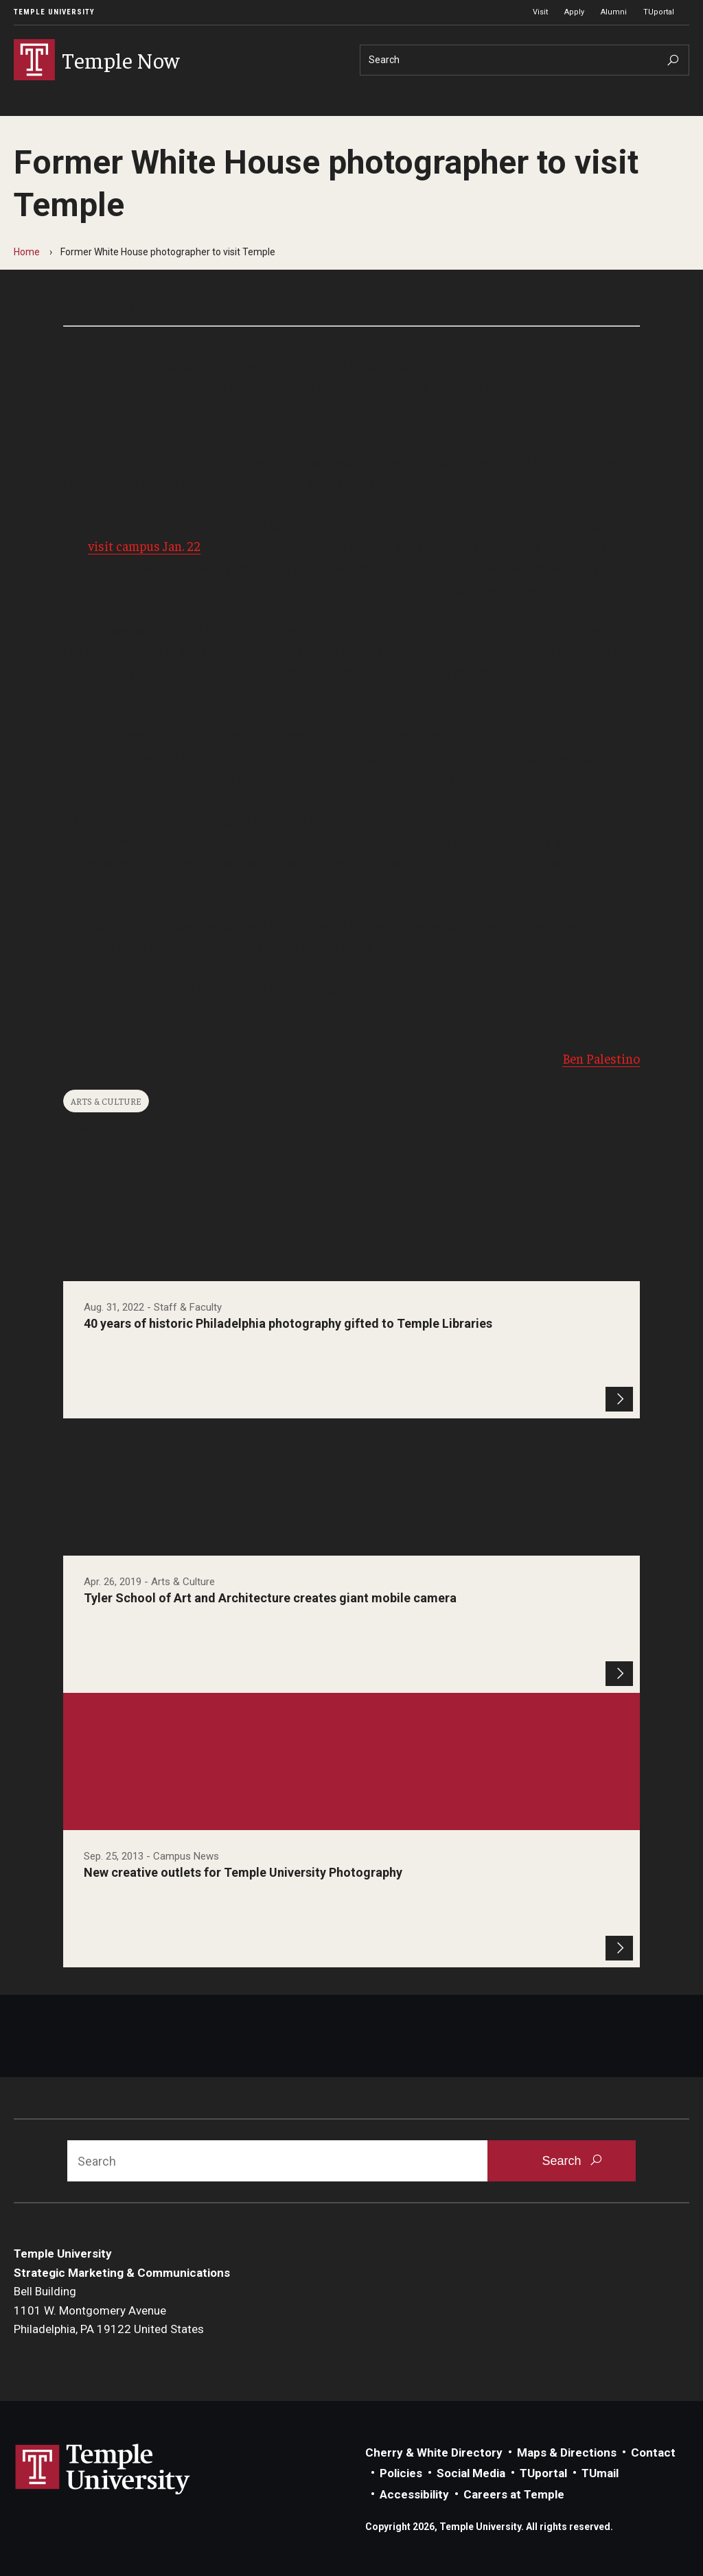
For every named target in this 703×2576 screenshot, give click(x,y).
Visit (540, 12)
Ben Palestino (601, 1058)
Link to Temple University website (103, 2469)
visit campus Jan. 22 (144, 545)
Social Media (471, 2473)
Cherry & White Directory (434, 2452)
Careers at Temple (513, 2494)
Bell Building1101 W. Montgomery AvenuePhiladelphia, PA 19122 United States (109, 2310)
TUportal (658, 12)
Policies (401, 2473)
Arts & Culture (106, 1101)
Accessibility (414, 2494)
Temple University (54, 12)
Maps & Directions (566, 2452)
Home (27, 251)
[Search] (524, 60)
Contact (653, 2452)
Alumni (614, 12)
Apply (574, 12)
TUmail (600, 2473)
